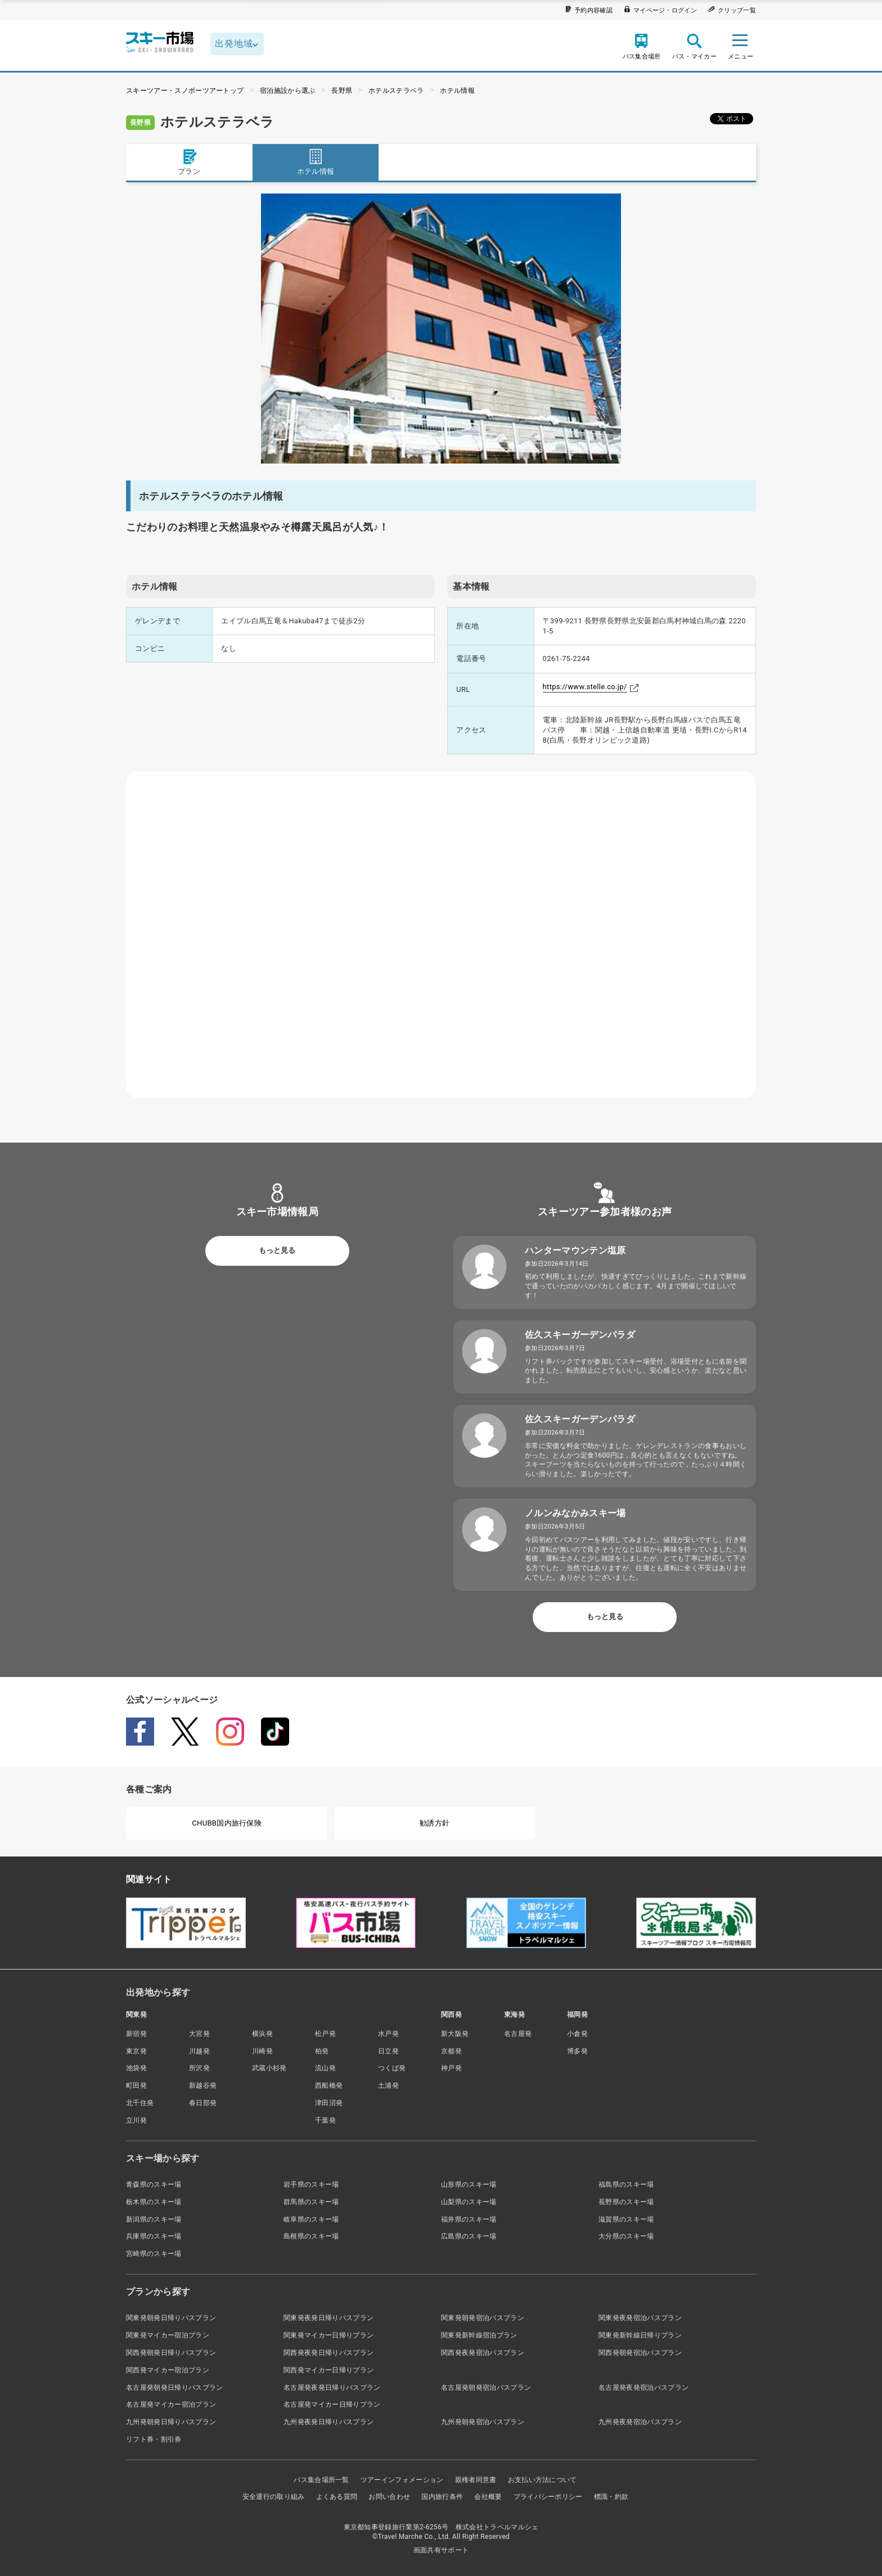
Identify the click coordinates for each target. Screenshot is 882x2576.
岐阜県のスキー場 (311, 2219)
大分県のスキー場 (626, 2236)
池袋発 (136, 2068)
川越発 (199, 2051)
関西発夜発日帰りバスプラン (329, 2353)
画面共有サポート (441, 2550)
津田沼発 (329, 2103)
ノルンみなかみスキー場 (575, 1513)
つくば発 (392, 2068)
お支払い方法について (542, 2480)
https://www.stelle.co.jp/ (585, 686)
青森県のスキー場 (154, 2184)
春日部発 (203, 2103)
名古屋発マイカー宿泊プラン (171, 2404)
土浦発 (388, 2085)
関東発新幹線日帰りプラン (640, 2335)
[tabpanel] (441, 329)
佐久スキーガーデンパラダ (580, 1334)
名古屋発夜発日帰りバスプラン (332, 2387)
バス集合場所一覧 (321, 2480)
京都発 (451, 2051)
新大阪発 (455, 2034)
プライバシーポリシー (548, 2497)
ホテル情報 (457, 91)
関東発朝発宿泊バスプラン (482, 2318)
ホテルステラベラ (396, 91)
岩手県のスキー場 (311, 2184)
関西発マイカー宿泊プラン (167, 2370)
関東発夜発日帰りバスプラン (329, 2318)
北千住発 (140, 2103)
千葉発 (325, 2120)
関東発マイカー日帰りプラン (329, 2335)
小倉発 (577, 2034)
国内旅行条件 (442, 2497)
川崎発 (262, 2051)
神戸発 (451, 2068)
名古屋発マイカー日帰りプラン (332, 2404)
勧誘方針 (434, 1823)
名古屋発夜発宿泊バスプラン (643, 2387)
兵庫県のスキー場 (154, 2236)
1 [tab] (441, 450)
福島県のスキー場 (626, 2184)
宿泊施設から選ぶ (288, 91)
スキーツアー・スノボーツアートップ (185, 91)
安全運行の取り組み (273, 2497)
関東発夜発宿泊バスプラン (640, 2318)
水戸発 (388, 2034)
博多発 (577, 2051)
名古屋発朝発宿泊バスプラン (486, 2387)
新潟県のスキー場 (154, 2219)
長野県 (341, 91)
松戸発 (325, 2034)
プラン (189, 162)
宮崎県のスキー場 (154, 2254)
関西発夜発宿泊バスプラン (482, 2353)
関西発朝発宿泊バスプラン (640, 2353)
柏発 (322, 2051)
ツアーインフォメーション (402, 2480)
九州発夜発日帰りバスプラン (329, 2422)
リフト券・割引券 (154, 2439)
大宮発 (199, 2034)
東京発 (136, 2051)
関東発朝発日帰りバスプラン (171, 2318)
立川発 (136, 2120)
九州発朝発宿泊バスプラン (482, 2422)
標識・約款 (611, 2497)
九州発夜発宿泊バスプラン (640, 2422)
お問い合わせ (389, 2497)
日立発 (388, 2051)
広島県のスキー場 (469, 2236)
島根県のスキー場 (311, 2236)
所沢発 (199, 2068)
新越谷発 (203, 2085)
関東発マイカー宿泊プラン (167, 2335)
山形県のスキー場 (469, 2184)
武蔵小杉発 (269, 2068)
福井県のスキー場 (469, 2219)
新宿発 (136, 2034)
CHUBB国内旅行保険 (227, 1823)
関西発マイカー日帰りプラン (329, 2370)
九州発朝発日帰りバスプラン (171, 2422)
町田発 (136, 2085)
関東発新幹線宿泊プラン (479, 2335)
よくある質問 (337, 2497)
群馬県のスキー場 (311, 2202)
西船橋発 (329, 2085)
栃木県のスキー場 (154, 2202)
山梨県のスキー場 (469, 2202)
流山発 (325, 2068)
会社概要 (488, 2497)
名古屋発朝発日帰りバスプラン (174, 2387)
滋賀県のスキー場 (626, 2219)
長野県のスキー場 (626, 2202)
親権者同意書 (476, 2480)
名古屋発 (518, 2034)
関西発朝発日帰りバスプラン (171, 2353)
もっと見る (277, 1250)
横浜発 (262, 2034)
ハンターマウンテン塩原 (575, 1250)
